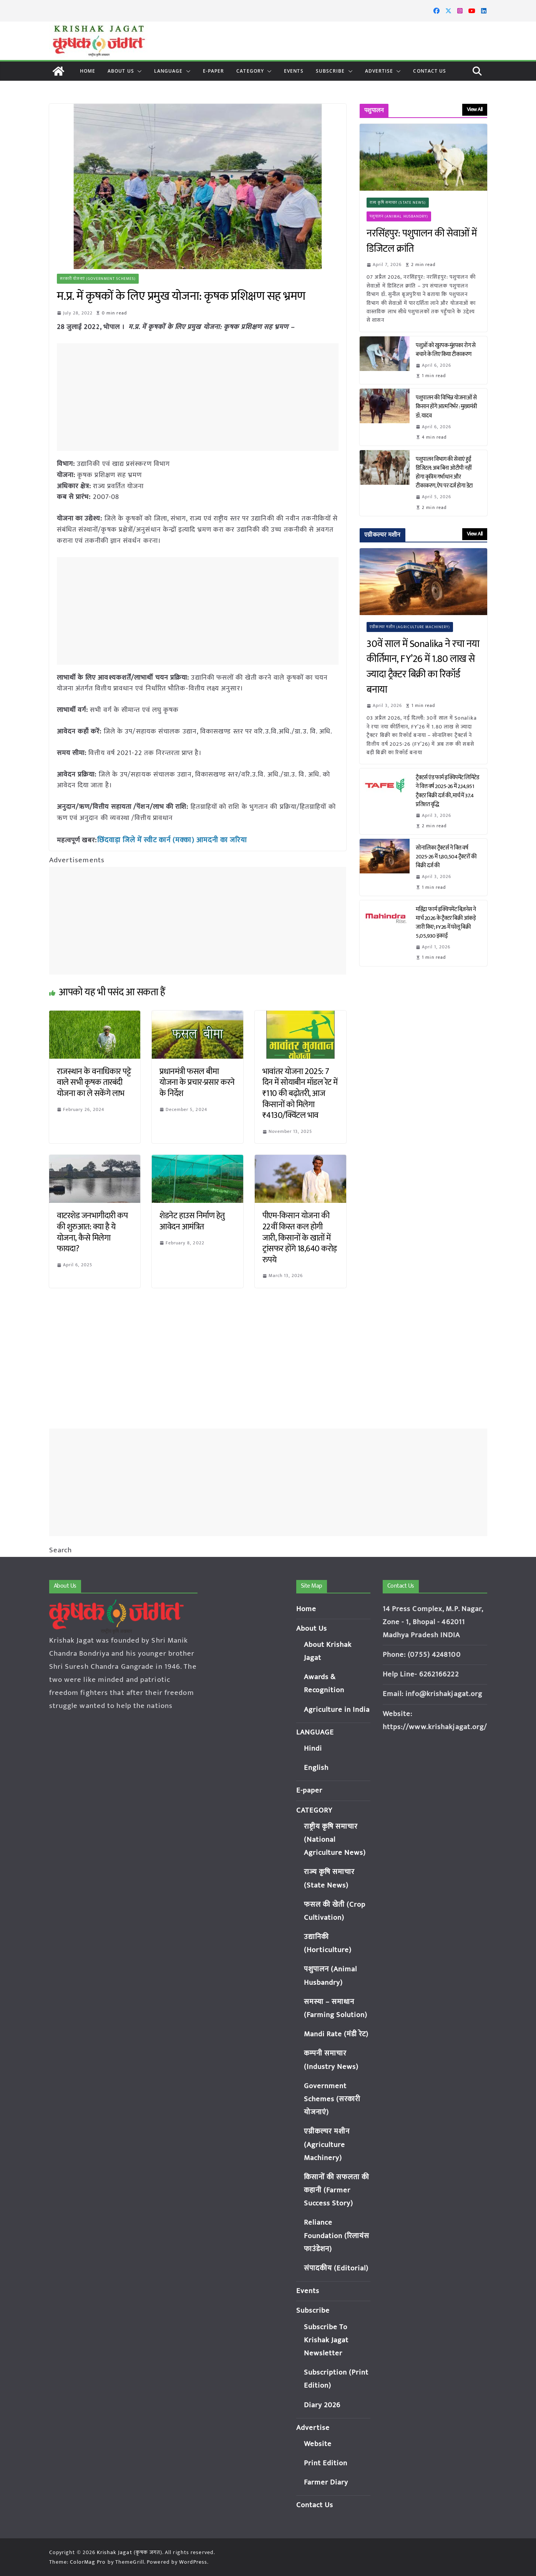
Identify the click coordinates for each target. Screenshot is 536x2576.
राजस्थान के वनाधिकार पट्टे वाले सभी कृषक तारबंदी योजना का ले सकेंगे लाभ (94, 1081)
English (316, 1768)
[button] (138, 71)
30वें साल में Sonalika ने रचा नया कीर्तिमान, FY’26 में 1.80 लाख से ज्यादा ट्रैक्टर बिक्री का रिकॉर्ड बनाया (423, 667)
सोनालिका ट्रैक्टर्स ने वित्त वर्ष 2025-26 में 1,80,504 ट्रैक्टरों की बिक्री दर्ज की (446, 856)
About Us (121, 71)
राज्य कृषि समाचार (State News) (398, 203)
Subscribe (330, 71)
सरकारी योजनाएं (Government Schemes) (98, 279)
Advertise (379, 71)
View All (475, 109)
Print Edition (326, 2463)
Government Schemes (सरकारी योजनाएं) (332, 2099)
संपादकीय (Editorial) (336, 2268)
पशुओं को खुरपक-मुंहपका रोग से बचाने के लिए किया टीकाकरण (445, 350)
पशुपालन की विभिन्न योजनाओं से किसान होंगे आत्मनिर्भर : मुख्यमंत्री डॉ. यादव (446, 406)
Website (318, 2444)
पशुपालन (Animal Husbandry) (399, 216)
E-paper (213, 71)
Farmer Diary (326, 2482)
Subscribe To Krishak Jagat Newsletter (326, 2340)
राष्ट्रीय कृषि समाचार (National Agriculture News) (335, 1840)
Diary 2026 (322, 2405)
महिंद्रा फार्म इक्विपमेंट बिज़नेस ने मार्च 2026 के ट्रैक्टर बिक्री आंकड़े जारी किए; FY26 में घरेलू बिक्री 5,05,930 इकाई (446, 922)
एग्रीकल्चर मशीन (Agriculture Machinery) (410, 627)
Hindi (313, 1748)
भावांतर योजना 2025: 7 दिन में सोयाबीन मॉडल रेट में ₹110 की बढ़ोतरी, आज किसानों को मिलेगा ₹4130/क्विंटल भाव (300, 1092)
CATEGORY (250, 71)
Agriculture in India (337, 1710)
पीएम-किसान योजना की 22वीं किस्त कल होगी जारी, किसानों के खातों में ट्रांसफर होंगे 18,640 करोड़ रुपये (299, 1237)
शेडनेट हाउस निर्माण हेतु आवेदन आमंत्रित (192, 1220)
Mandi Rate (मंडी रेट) (336, 2034)
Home (87, 71)
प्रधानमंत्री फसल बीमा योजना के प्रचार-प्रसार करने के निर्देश (197, 1081)
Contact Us (429, 71)
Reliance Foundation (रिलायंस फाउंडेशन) (337, 2236)
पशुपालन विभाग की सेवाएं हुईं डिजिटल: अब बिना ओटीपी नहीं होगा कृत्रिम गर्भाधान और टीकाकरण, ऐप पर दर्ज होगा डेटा (445, 472)
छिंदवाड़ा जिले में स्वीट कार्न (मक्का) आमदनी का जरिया (167, 839)
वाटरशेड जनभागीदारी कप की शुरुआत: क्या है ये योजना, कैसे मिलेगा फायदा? (92, 1231)
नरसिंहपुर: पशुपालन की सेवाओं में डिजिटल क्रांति (422, 241)
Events (294, 71)
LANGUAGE (168, 71)
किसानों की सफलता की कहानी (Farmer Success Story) (337, 2190)
